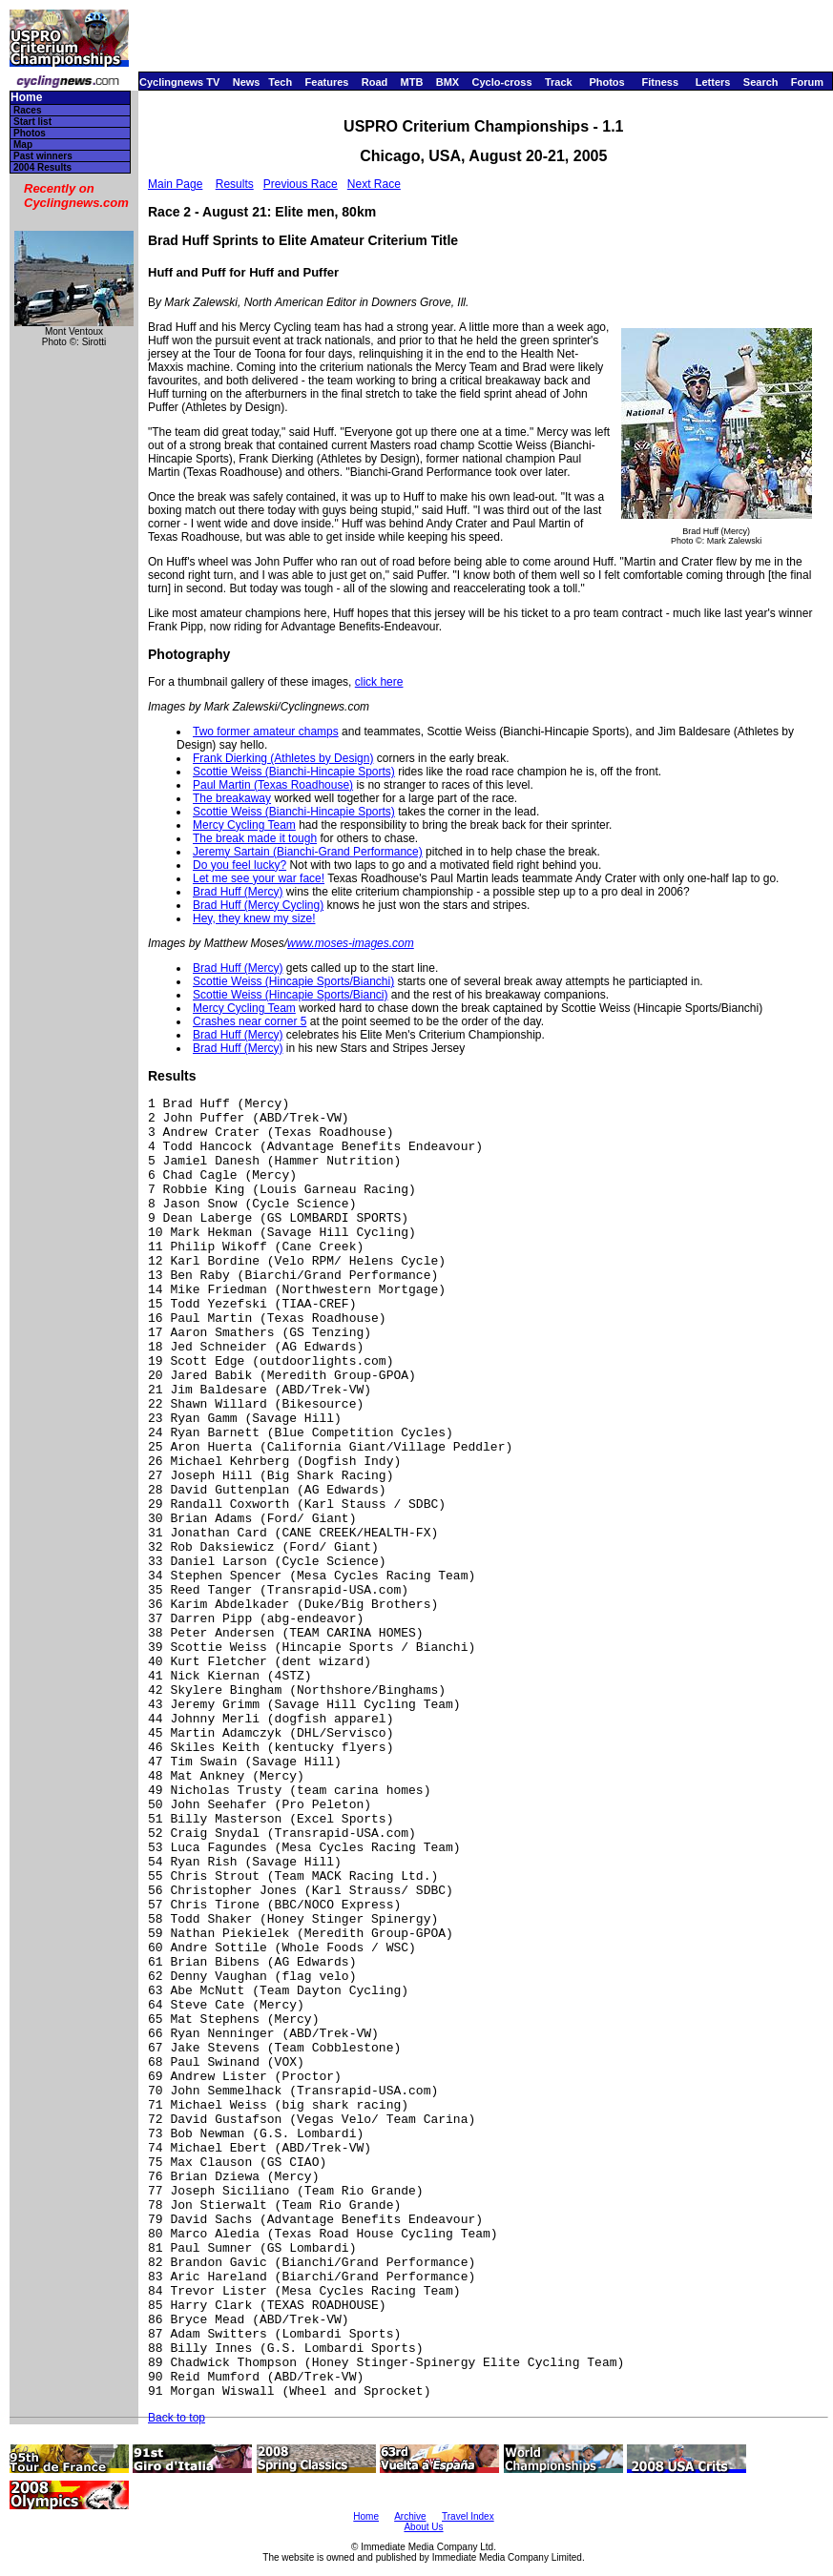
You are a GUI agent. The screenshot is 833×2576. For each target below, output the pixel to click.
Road (375, 82)
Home (26, 98)
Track (559, 82)
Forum (807, 82)
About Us (423, 2527)
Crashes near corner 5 (249, 1021)
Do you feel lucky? (239, 865)
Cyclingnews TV (179, 82)
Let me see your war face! (258, 878)
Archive (410, 2516)
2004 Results (42, 167)
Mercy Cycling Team (244, 825)
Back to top (176, 2417)
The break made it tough (255, 838)
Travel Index (468, 2516)
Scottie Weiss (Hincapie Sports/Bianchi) (293, 981)
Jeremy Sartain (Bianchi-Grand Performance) (308, 851)
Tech (280, 82)
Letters (713, 82)
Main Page (175, 184)
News (246, 82)
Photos (606, 82)
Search (761, 82)
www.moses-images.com (350, 943)
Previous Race (300, 184)
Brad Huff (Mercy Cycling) (258, 905)
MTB (412, 82)
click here (379, 682)
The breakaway (232, 798)
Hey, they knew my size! (254, 918)
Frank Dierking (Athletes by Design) (283, 758)
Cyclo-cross (502, 82)
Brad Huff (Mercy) (237, 891)
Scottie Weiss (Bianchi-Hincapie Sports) (294, 771)
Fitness (659, 82)
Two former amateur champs (266, 731)
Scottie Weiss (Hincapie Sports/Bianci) (290, 994)
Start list (32, 121)
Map (22, 144)
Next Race (374, 184)
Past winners (43, 156)
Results (235, 184)
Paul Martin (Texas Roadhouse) (273, 785)
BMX (447, 82)
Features (327, 82)
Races (27, 110)
